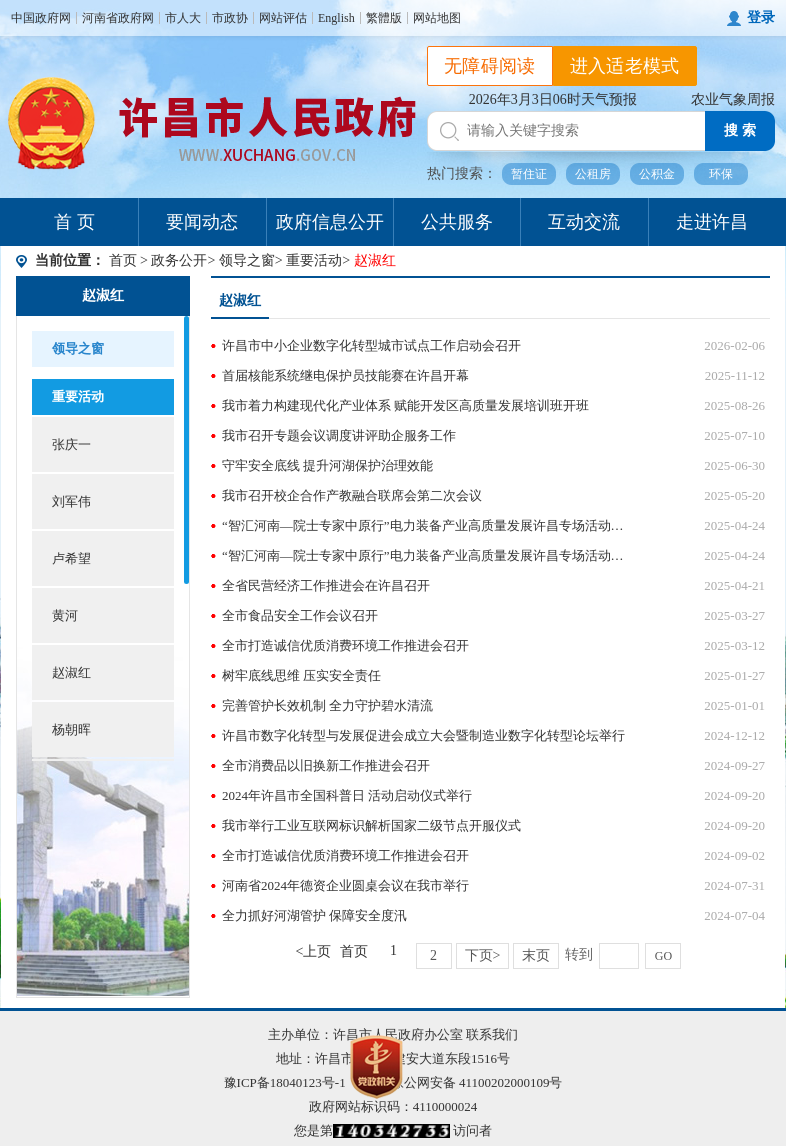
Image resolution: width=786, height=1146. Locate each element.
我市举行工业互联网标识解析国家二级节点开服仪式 (371, 825)
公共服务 (457, 222)
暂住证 (529, 174)
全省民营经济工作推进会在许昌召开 (326, 585)
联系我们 (492, 1034)
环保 (721, 174)
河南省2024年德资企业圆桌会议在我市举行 (345, 885)
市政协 (230, 18)
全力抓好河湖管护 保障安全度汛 (314, 915)
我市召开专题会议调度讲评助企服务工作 (339, 435)
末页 (536, 955)
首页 (123, 260)
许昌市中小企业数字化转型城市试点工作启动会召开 (371, 345)
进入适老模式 (625, 66)
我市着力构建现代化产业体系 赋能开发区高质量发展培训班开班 (405, 405)
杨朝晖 (71, 729)
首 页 (74, 222)
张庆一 (71, 444)
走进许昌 (712, 222)
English (336, 18)
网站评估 (283, 18)
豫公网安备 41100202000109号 (464, 1082)
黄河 (65, 615)
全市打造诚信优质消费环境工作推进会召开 (345, 645)
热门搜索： (462, 173)
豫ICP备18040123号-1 (285, 1082)
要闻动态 (202, 222)
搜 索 (740, 130)
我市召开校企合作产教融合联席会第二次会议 (352, 495)
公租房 (593, 174)
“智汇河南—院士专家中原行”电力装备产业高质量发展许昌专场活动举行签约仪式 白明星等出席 (425, 555)
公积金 (657, 174)
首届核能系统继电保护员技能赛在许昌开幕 (345, 375)
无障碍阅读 (490, 66)
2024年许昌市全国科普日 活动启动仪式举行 (347, 795)
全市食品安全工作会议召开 (300, 615)
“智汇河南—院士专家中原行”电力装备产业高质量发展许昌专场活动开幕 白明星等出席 (425, 525)
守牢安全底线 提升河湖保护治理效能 (327, 465)
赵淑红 (103, 295)
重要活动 (314, 260)
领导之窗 (247, 260)
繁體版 (384, 18)
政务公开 (179, 260)
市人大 (183, 18)
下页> (483, 955)
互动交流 (584, 222)
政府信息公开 (330, 222)
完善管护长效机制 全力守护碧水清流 (327, 705)
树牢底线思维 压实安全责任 (301, 675)
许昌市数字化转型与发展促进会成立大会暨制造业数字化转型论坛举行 (423, 735)
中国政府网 (41, 18)
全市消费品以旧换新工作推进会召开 (326, 765)
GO (663, 956)
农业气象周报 (733, 99)
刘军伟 (71, 501)
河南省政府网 (118, 18)
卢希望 (71, 558)
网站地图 (437, 18)
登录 (761, 17)
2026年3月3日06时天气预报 (553, 99)
